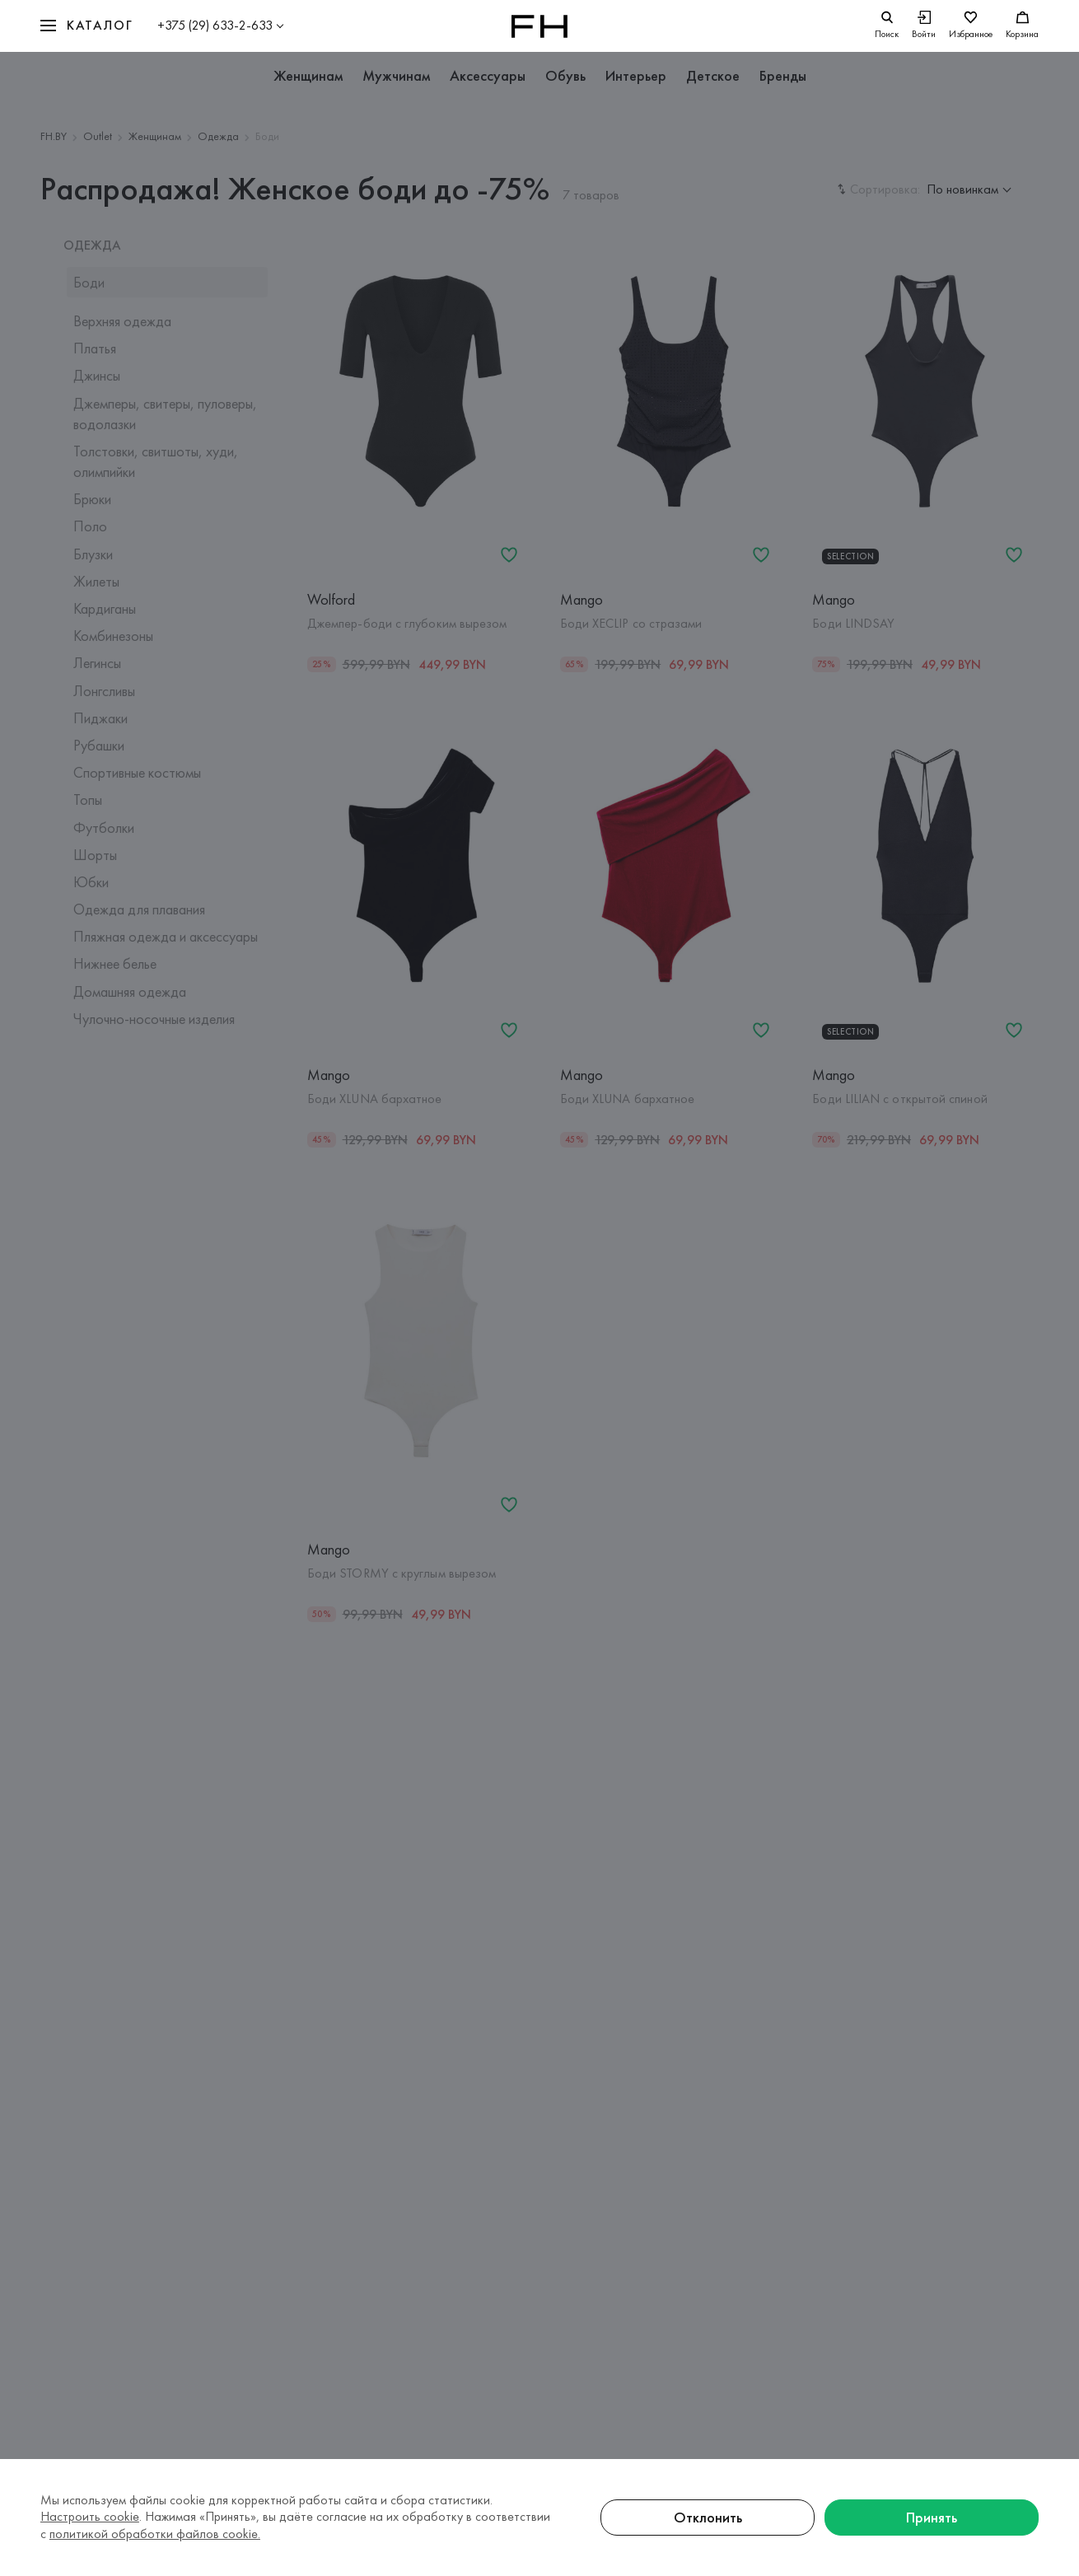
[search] (886, 26)
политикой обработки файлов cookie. (154, 2533)
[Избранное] (970, 26)
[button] (86, 26)
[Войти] (923, 26)
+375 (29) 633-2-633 (215, 25)
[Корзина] (1022, 26)
